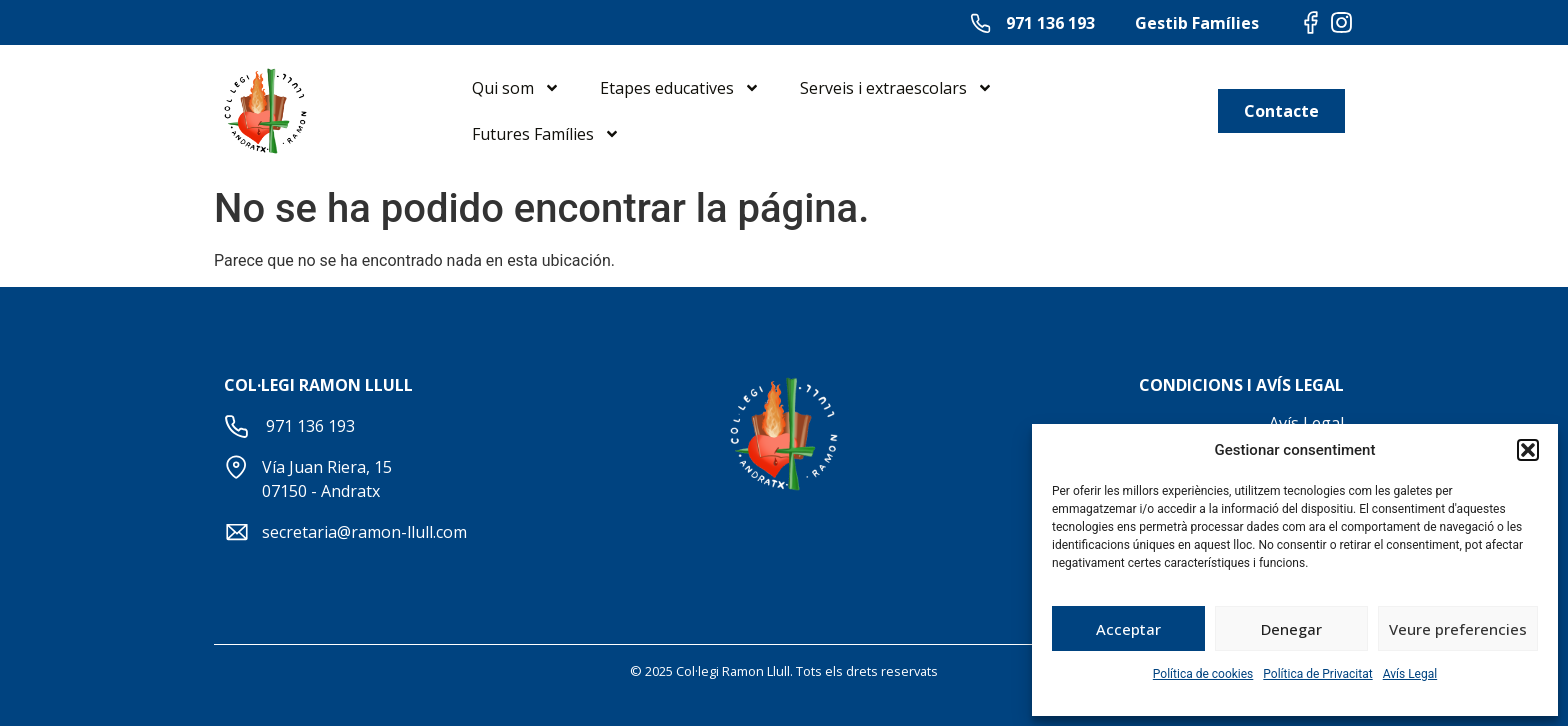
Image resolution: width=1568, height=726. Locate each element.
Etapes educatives (680, 88)
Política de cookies (1203, 674)
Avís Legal (1410, 674)
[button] (1528, 450)
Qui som (516, 88)
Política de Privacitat (1317, 674)
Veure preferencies (1458, 629)
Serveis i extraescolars (896, 88)
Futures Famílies (546, 134)
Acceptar (1128, 629)
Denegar (1291, 629)
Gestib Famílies (1197, 23)
